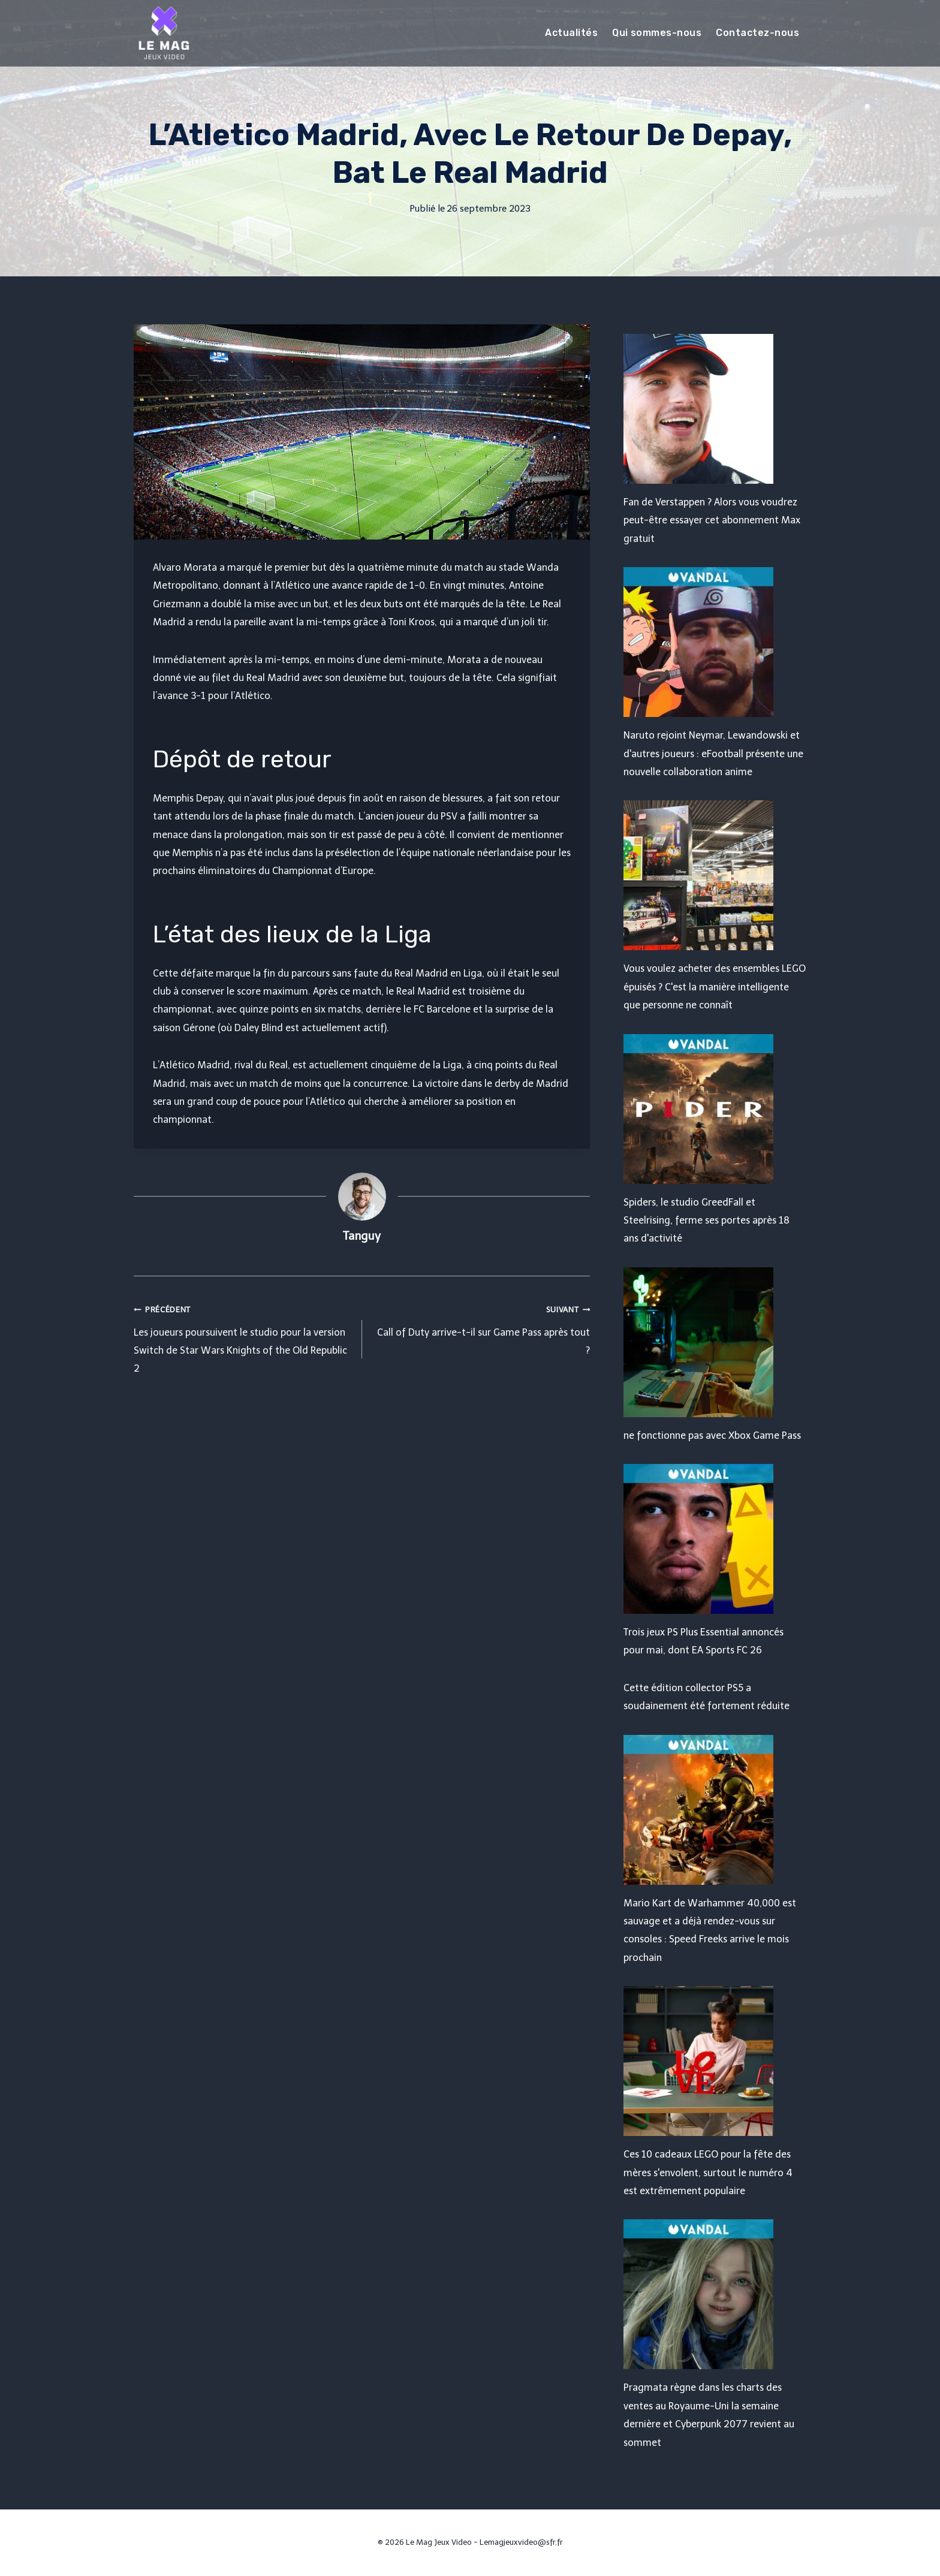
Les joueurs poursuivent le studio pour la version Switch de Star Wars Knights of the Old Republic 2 (243, 1337)
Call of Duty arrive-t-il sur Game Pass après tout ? (481, 1328)
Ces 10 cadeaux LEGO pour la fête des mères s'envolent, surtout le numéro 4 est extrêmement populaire (708, 2173)
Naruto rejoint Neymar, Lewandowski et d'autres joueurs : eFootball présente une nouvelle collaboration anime (713, 754)
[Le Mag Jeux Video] (164, 33)
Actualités (571, 32)
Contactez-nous (757, 32)
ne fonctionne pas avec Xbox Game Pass (712, 1435)
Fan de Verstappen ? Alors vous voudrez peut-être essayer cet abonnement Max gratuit (711, 520)
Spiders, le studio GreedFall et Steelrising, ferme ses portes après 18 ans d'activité (706, 1221)
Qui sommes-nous (656, 32)
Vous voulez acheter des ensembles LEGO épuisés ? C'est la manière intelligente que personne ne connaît (714, 987)
